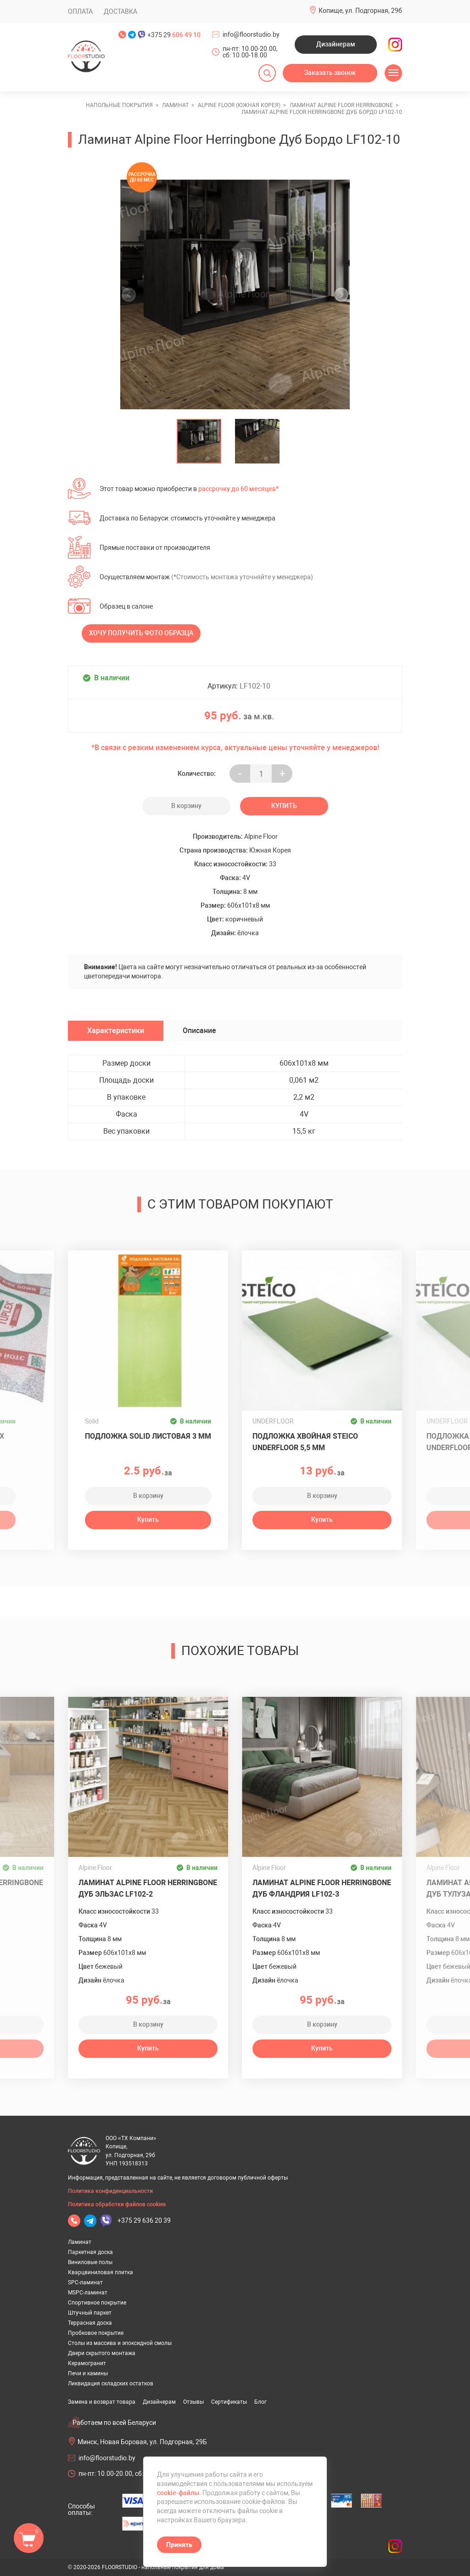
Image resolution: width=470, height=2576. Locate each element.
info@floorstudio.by (251, 34)
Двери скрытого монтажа (101, 2353)
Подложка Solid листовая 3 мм (148, 1436)
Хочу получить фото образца (141, 633)
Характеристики (115, 1030)
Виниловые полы (90, 2262)
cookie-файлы (178, 2493)
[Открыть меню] (393, 73)
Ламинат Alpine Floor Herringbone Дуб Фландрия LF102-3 (321, 1888)
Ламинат (79, 2242)
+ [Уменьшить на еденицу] (282, 774)
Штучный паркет (90, 2313)
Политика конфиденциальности (110, 2191)
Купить (284, 805)
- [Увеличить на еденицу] (239, 774)
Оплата (80, 11)
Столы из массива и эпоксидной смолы (120, 2343)
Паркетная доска (90, 2252)
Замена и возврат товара (101, 2402)
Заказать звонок (330, 72)
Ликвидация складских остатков (110, 2383)
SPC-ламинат (85, 2282)
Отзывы (193, 2402)
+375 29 (174, 35)
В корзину (186, 805)
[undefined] (131, 294)
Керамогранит (87, 2363)
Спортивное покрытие (97, 2302)
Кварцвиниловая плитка (100, 2272)
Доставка (120, 11)
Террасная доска (90, 2323)
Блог (260, 2402)
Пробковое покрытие (95, 2333)
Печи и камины (88, 2373)
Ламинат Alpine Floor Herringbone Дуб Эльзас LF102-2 (147, 1888)
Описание (199, 1030)
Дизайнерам (335, 44)
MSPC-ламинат (87, 2292)
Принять (179, 2544)
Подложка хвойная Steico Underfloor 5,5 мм (305, 1442)
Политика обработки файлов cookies (117, 2204)
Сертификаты (229, 2402)
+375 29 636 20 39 (144, 2220)
